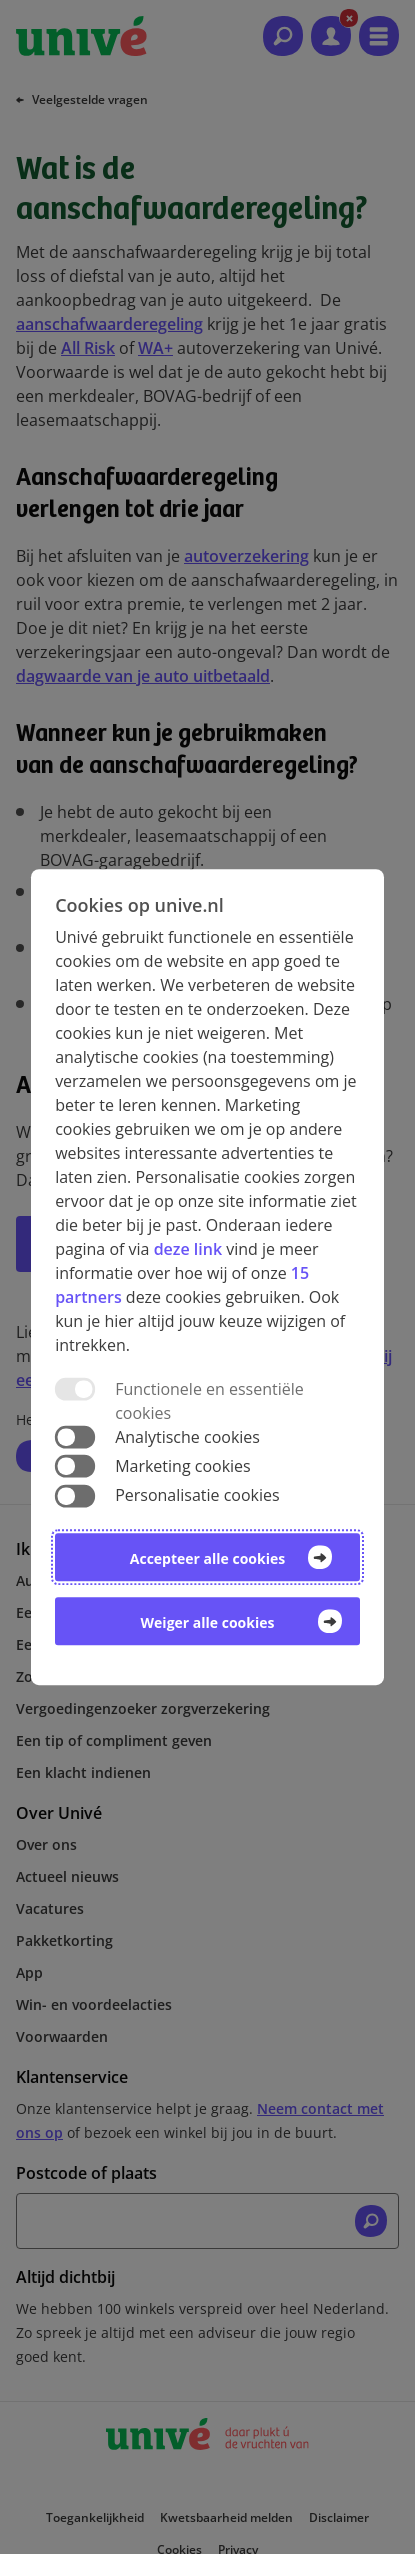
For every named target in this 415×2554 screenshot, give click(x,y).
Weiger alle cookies (208, 1622)
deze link (188, 1249)
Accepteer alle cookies (207, 1558)
